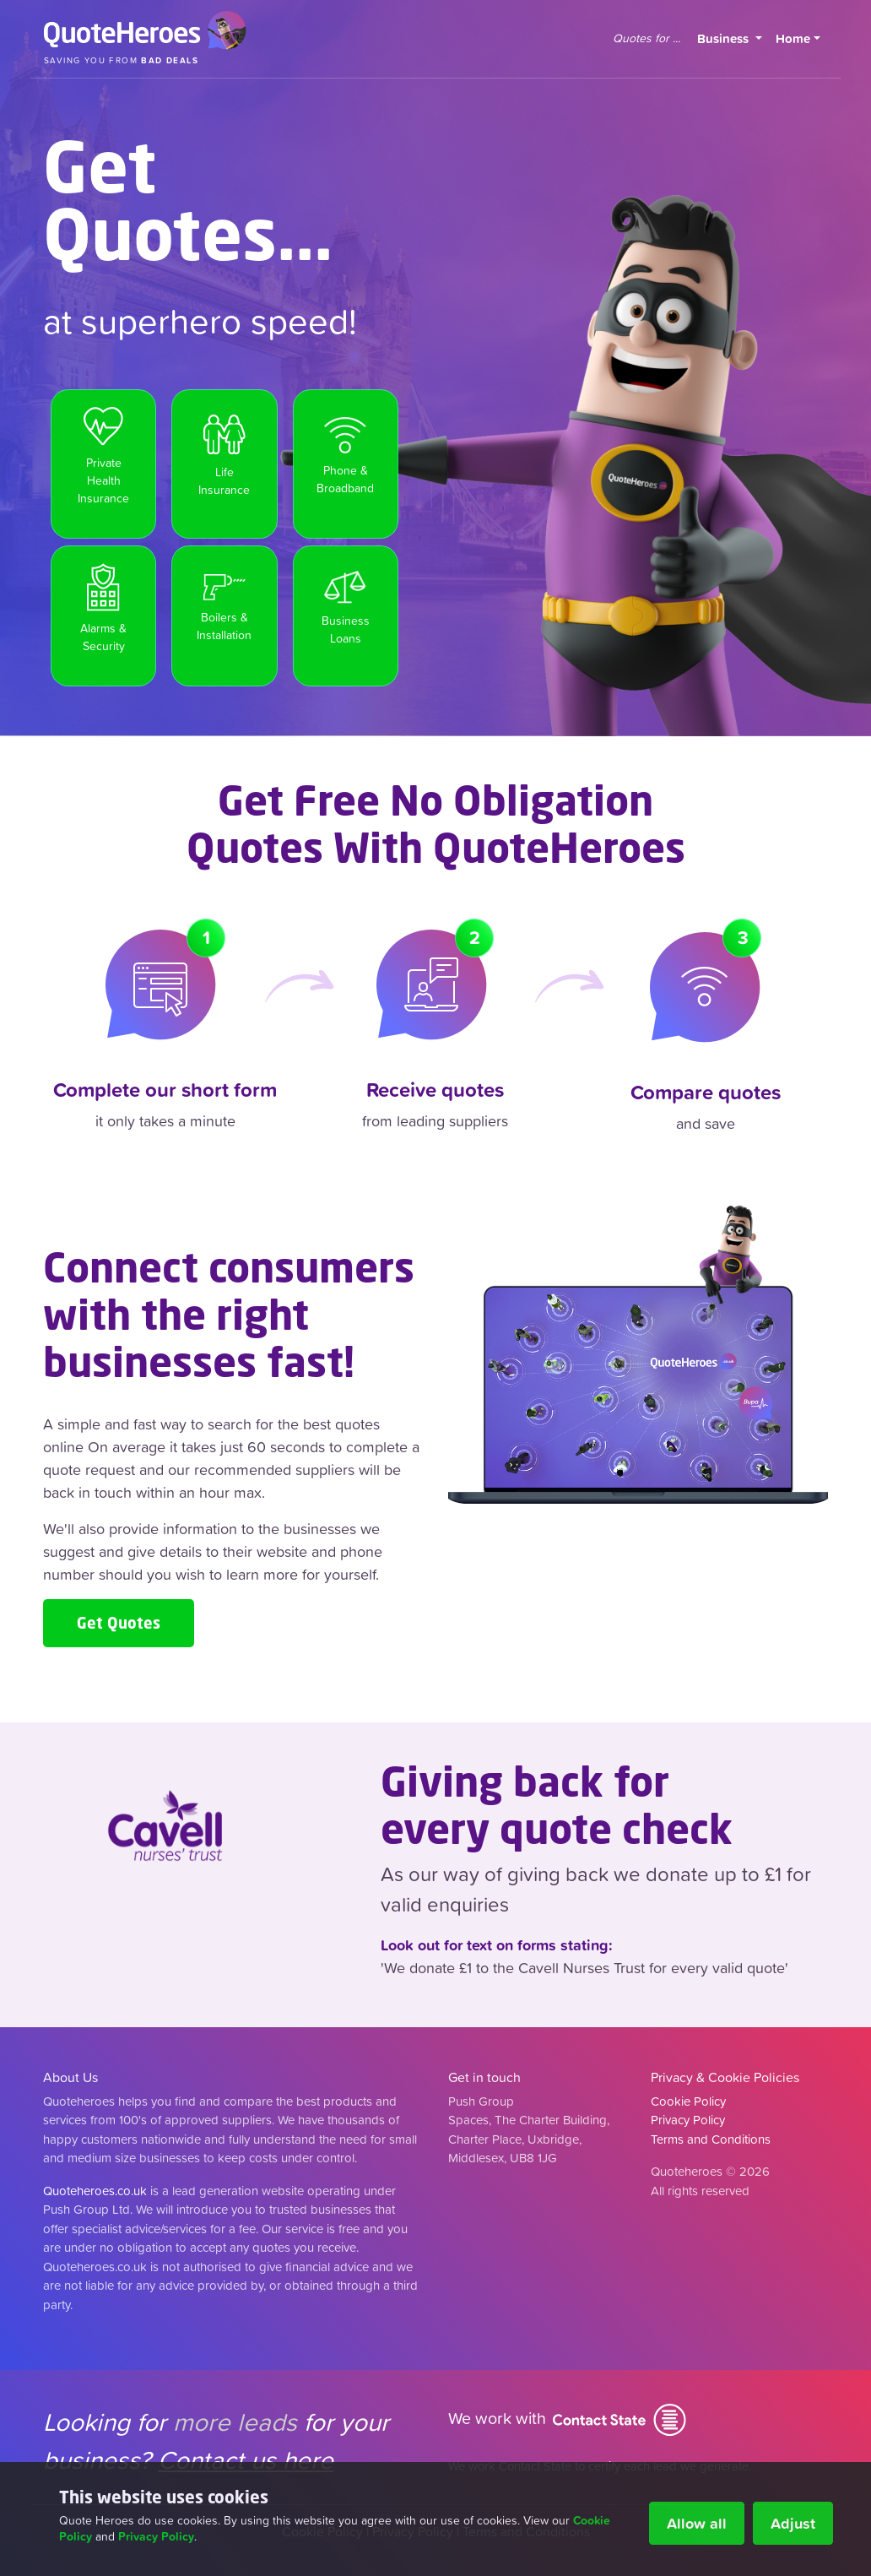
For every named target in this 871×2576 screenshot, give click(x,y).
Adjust (793, 2523)
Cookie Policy (688, 2101)
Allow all (697, 2523)
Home (793, 38)
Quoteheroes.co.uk (95, 2190)
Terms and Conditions (711, 2139)
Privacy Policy (156, 2536)
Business (733, 38)
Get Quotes (118, 1623)
